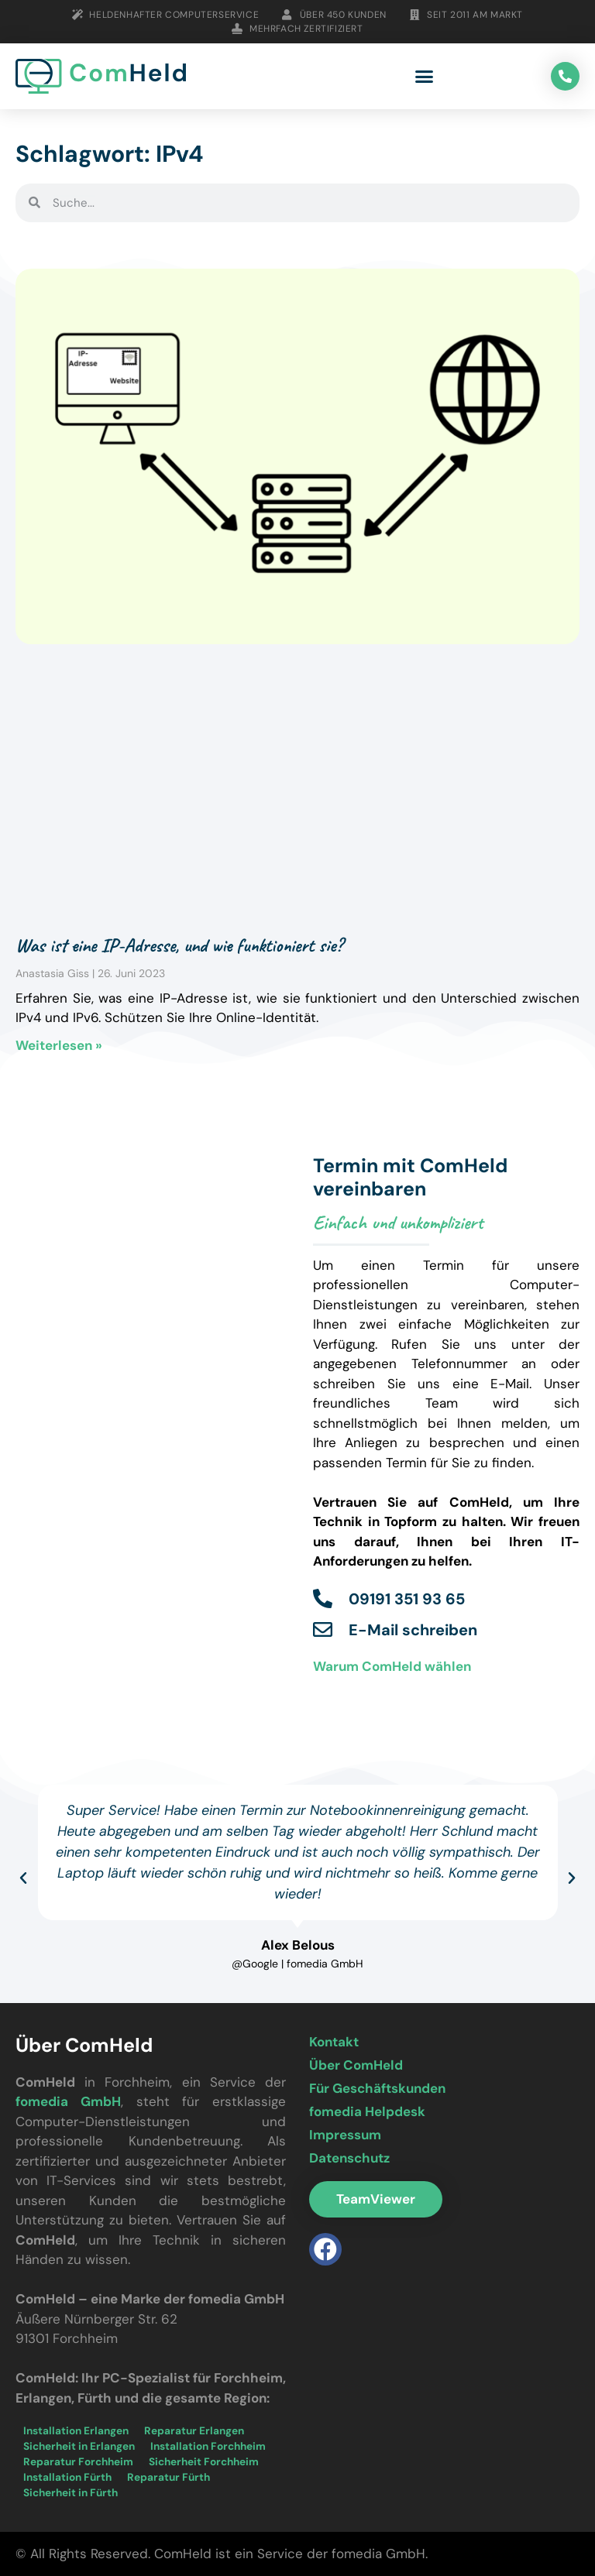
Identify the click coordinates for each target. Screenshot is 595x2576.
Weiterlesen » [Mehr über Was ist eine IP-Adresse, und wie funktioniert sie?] (58, 1045)
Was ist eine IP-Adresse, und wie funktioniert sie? (178, 945)
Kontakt (334, 2041)
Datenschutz (349, 2158)
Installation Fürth (67, 2477)
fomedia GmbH (68, 2101)
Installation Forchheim (208, 2446)
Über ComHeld (356, 2065)
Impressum (345, 2134)
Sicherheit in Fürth (70, 2492)
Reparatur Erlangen (194, 2430)
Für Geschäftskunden (377, 2088)
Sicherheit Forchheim (204, 2461)
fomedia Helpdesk (367, 2111)
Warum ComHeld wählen (392, 1666)
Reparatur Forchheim (78, 2461)
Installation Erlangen (76, 2430)
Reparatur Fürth (168, 2477)
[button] (424, 76)
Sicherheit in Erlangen (79, 2446)
